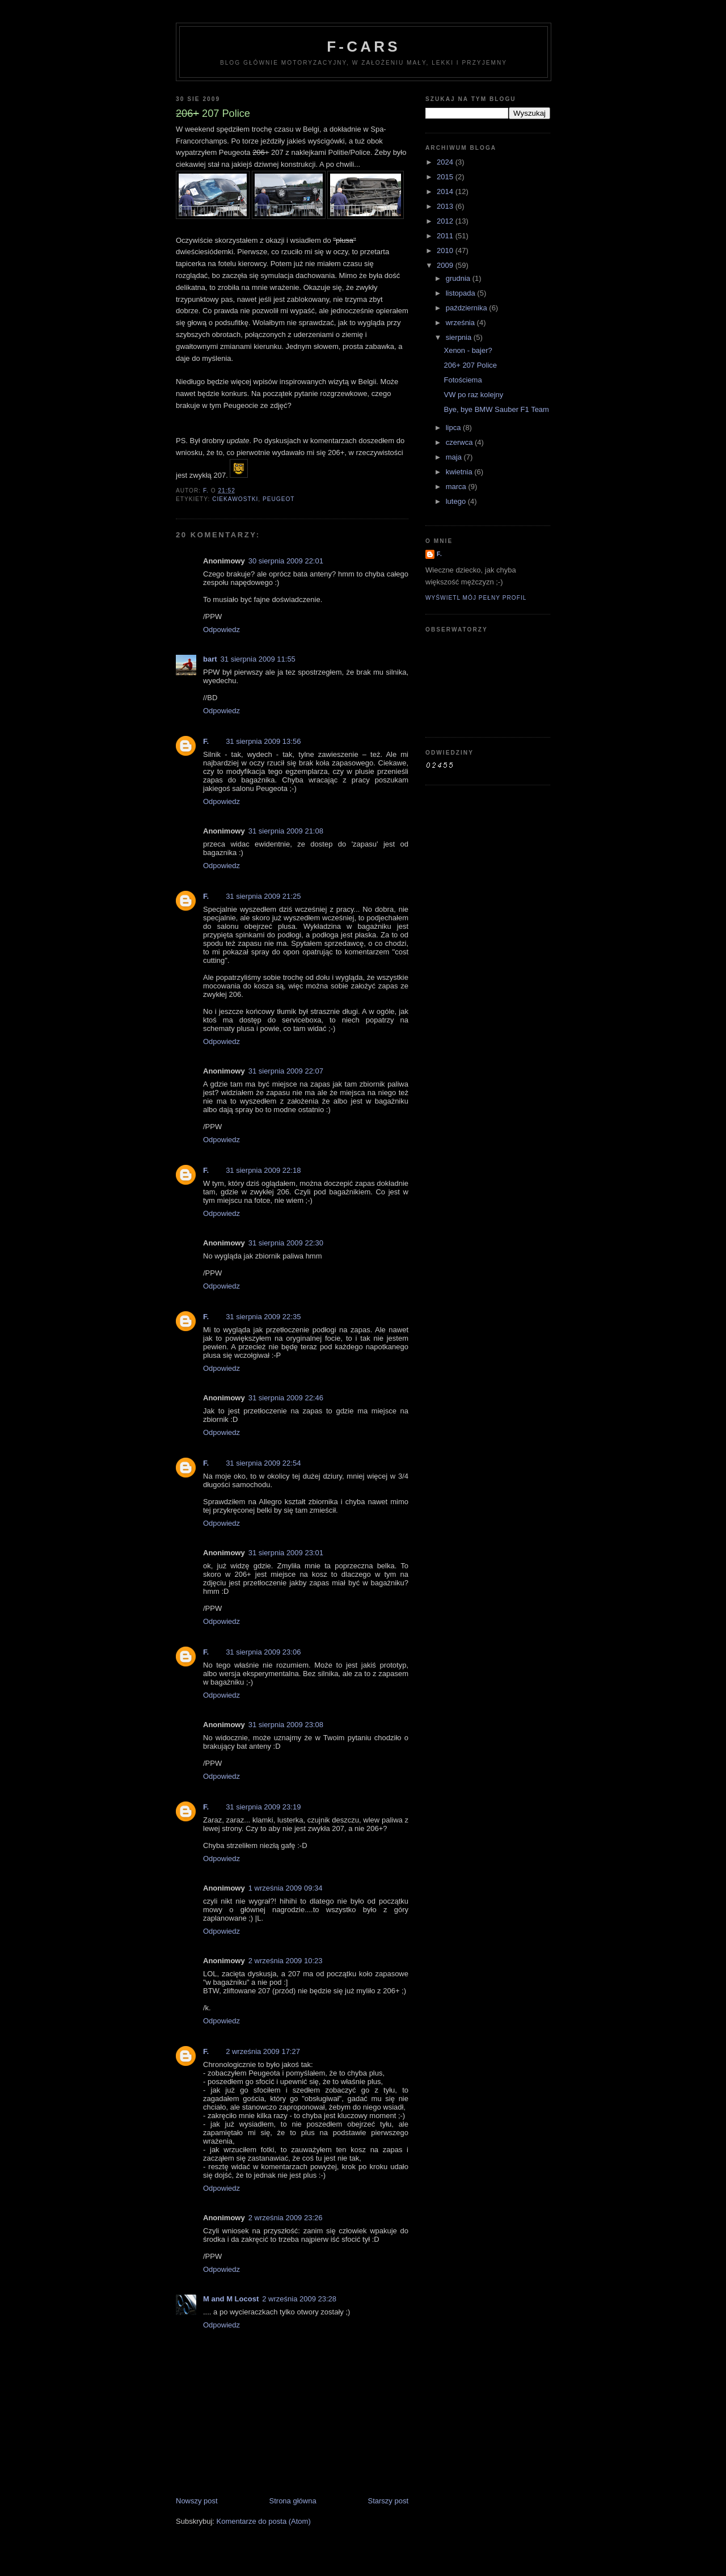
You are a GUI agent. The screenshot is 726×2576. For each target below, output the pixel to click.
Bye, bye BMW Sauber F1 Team (496, 409)
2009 (446, 265)
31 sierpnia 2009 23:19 (263, 1807)
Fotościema (463, 380)
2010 (446, 250)
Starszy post (388, 2501)
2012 (446, 221)
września (461, 322)
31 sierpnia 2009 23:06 (263, 1652)
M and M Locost (231, 2299)
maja (455, 457)
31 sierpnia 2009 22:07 (285, 1071)
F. (206, 741)
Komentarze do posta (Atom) (264, 2521)
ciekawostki (235, 499)
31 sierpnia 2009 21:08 (285, 831)
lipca (454, 427)
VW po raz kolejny (473, 394)
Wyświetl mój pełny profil (475, 598)
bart (210, 659)
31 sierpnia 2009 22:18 (263, 1170)
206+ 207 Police (470, 365)
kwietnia (460, 472)
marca (457, 486)
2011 (446, 235)
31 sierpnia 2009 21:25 (263, 896)
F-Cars (363, 46)
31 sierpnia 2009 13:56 (263, 741)
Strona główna (292, 2501)
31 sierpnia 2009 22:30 (285, 1243)
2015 (446, 176)
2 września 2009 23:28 (299, 2299)
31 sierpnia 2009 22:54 (263, 1463)
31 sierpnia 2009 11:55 (258, 659)
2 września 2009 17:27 (263, 2051)
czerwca (460, 442)
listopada (462, 293)
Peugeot (279, 499)
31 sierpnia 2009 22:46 (285, 1398)
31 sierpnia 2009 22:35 (263, 1316)
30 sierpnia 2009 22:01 (285, 561)
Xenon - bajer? (468, 350)
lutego (457, 501)
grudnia (459, 278)
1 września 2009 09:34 (285, 1888)
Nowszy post (197, 2501)
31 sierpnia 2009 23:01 (285, 1552)
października (467, 308)
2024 (446, 162)
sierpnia (460, 337)
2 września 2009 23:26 (285, 2217)
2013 (446, 206)
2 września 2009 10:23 (285, 1960)
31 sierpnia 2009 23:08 (285, 1724)
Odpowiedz (221, 629)
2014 (446, 191)
